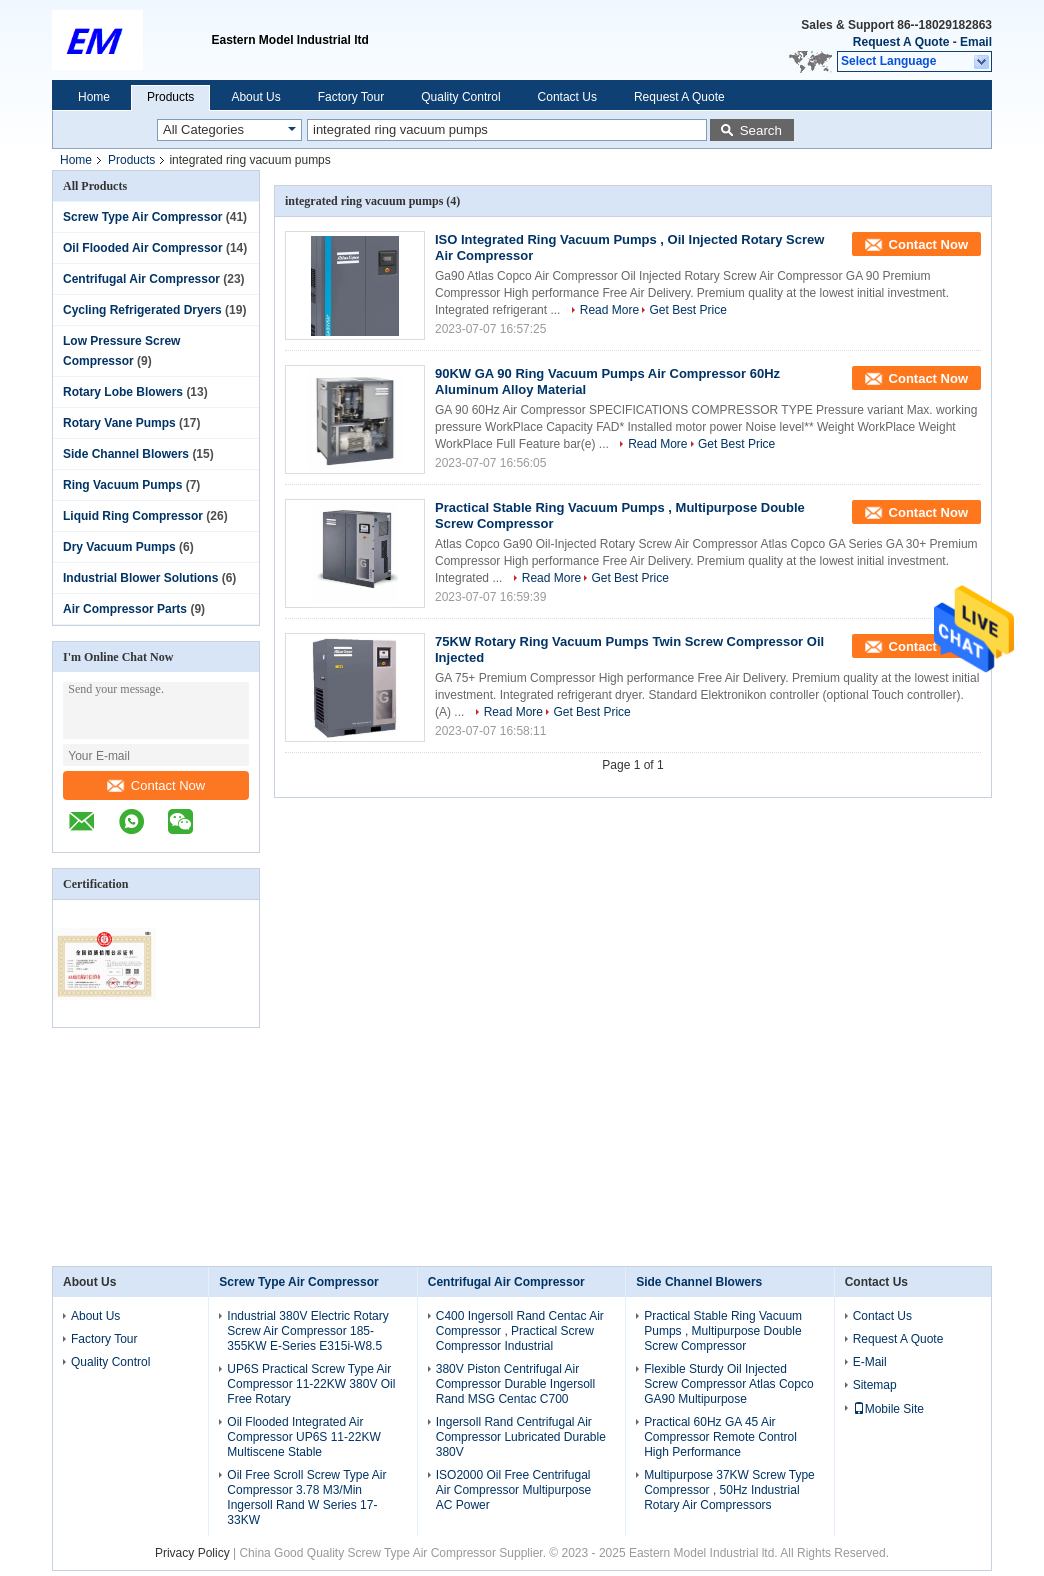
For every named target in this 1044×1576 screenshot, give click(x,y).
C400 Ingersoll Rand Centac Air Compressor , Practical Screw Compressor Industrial (520, 1331)
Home (94, 97)
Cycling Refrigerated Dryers (142, 310)
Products (170, 97)
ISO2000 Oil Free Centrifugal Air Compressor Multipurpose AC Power (513, 1490)
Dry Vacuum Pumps (119, 547)
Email (976, 42)
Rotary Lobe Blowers (123, 392)
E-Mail (870, 1362)
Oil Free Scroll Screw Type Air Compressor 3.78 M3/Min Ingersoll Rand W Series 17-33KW (306, 1497)
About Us (255, 97)
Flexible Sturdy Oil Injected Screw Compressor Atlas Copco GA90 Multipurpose (728, 1384)
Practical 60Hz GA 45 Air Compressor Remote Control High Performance (720, 1437)
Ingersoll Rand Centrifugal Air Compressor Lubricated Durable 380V (521, 1437)
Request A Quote (901, 42)
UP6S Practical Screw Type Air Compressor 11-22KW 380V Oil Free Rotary (311, 1384)
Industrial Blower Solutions (140, 578)
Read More (609, 310)
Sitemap (875, 1385)
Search (761, 130)
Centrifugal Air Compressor (141, 279)
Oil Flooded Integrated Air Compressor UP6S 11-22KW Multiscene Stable (303, 1437)
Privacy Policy (192, 1553)
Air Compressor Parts (125, 609)
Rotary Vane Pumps (119, 423)
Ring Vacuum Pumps (122, 485)
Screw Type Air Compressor (142, 217)
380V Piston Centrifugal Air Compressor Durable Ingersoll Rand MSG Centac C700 (515, 1384)
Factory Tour (351, 97)
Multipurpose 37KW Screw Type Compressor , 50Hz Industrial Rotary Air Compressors (729, 1490)
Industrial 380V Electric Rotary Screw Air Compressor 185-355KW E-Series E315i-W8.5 (307, 1331)
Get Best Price (687, 310)
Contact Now (156, 785)
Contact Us (567, 97)
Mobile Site (888, 1409)
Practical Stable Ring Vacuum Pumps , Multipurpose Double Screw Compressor (723, 1331)
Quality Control (460, 97)
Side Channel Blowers (126, 454)
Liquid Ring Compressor (133, 516)
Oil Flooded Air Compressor (143, 248)
